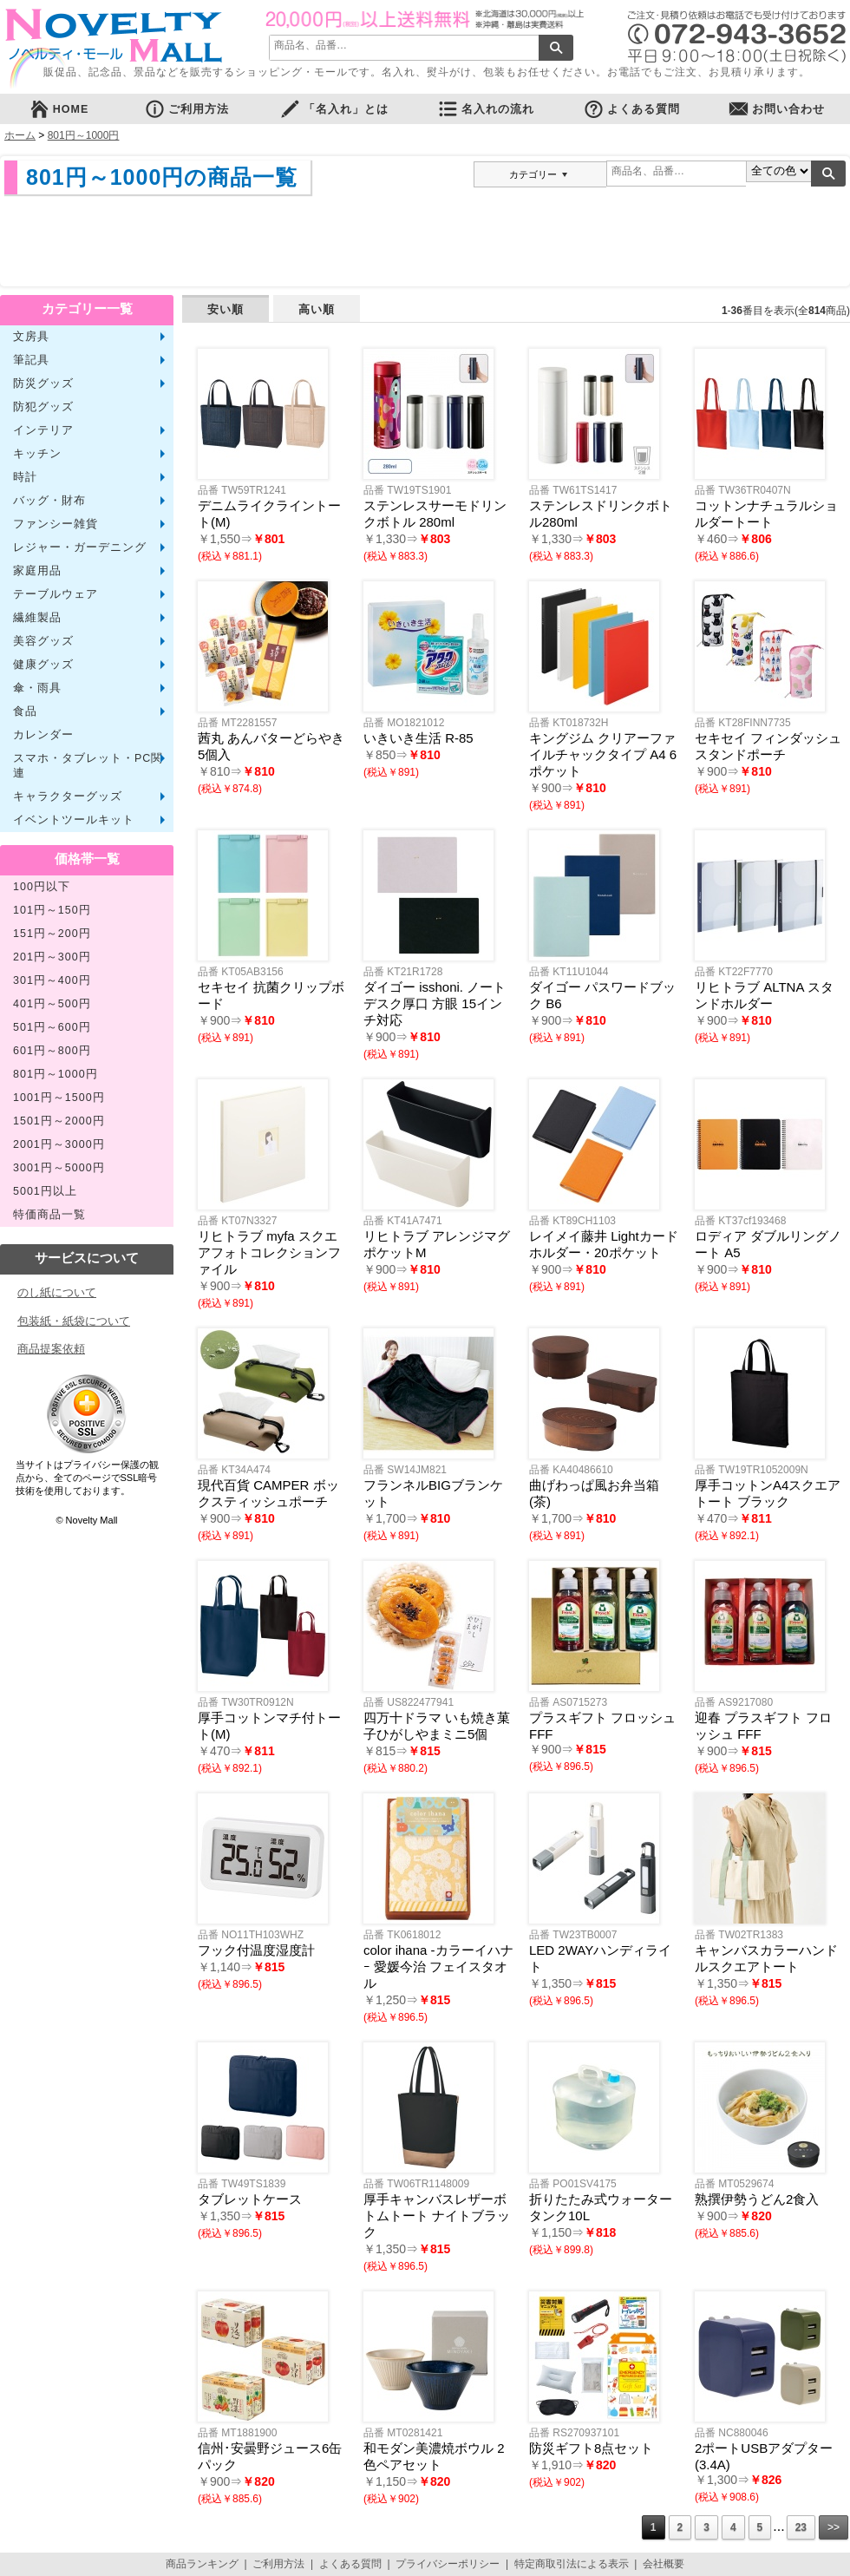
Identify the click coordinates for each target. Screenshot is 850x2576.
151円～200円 (52, 933)
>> (833, 2527)
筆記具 (31, 360)
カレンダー (43, 735)
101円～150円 (52, 910)
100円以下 (41, 887)
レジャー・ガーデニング (80, 547)
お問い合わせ (776, 109)
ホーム (20, 135)
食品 (25, 711)
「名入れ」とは (334, 109)
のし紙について (56, 1292)
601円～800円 (52, 1051)
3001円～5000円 (59, 1168)
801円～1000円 (84, 135)
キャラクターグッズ (67, 796)
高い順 (316, 309)
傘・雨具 (37, 688)
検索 (556, 48)
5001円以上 (45, 1191)
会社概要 (663, 2564)
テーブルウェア (55, 594)
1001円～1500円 (59, 1097)
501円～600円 (52, 1027)
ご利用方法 (186, 109)
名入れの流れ (485, 109)
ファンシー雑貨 (55, 524)
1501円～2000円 (59, 1121)
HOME (59, 109)
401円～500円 (52, 1004)
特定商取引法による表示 (571, 2564)
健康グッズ (43, 665)
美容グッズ (43, 641)
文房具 (31, 337)
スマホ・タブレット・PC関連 (88, 765)
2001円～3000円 (59, 1144)
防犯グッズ (43, 407)
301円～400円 (52, 980)
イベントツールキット (73, 820)
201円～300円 (52, 957)
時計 (25, 477)
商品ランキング (202, 2564)
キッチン (37, 454)
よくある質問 (631, 109)
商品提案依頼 (51, 1348)
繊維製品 (37, 618)
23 (801, 2527)
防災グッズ (43, 383)
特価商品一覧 (49, 1215)
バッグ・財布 (49, 501)
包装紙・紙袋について (73, 1320)
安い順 (225, 309)
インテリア (43, 430)
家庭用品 (37, 571)
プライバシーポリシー (448, 2564)
